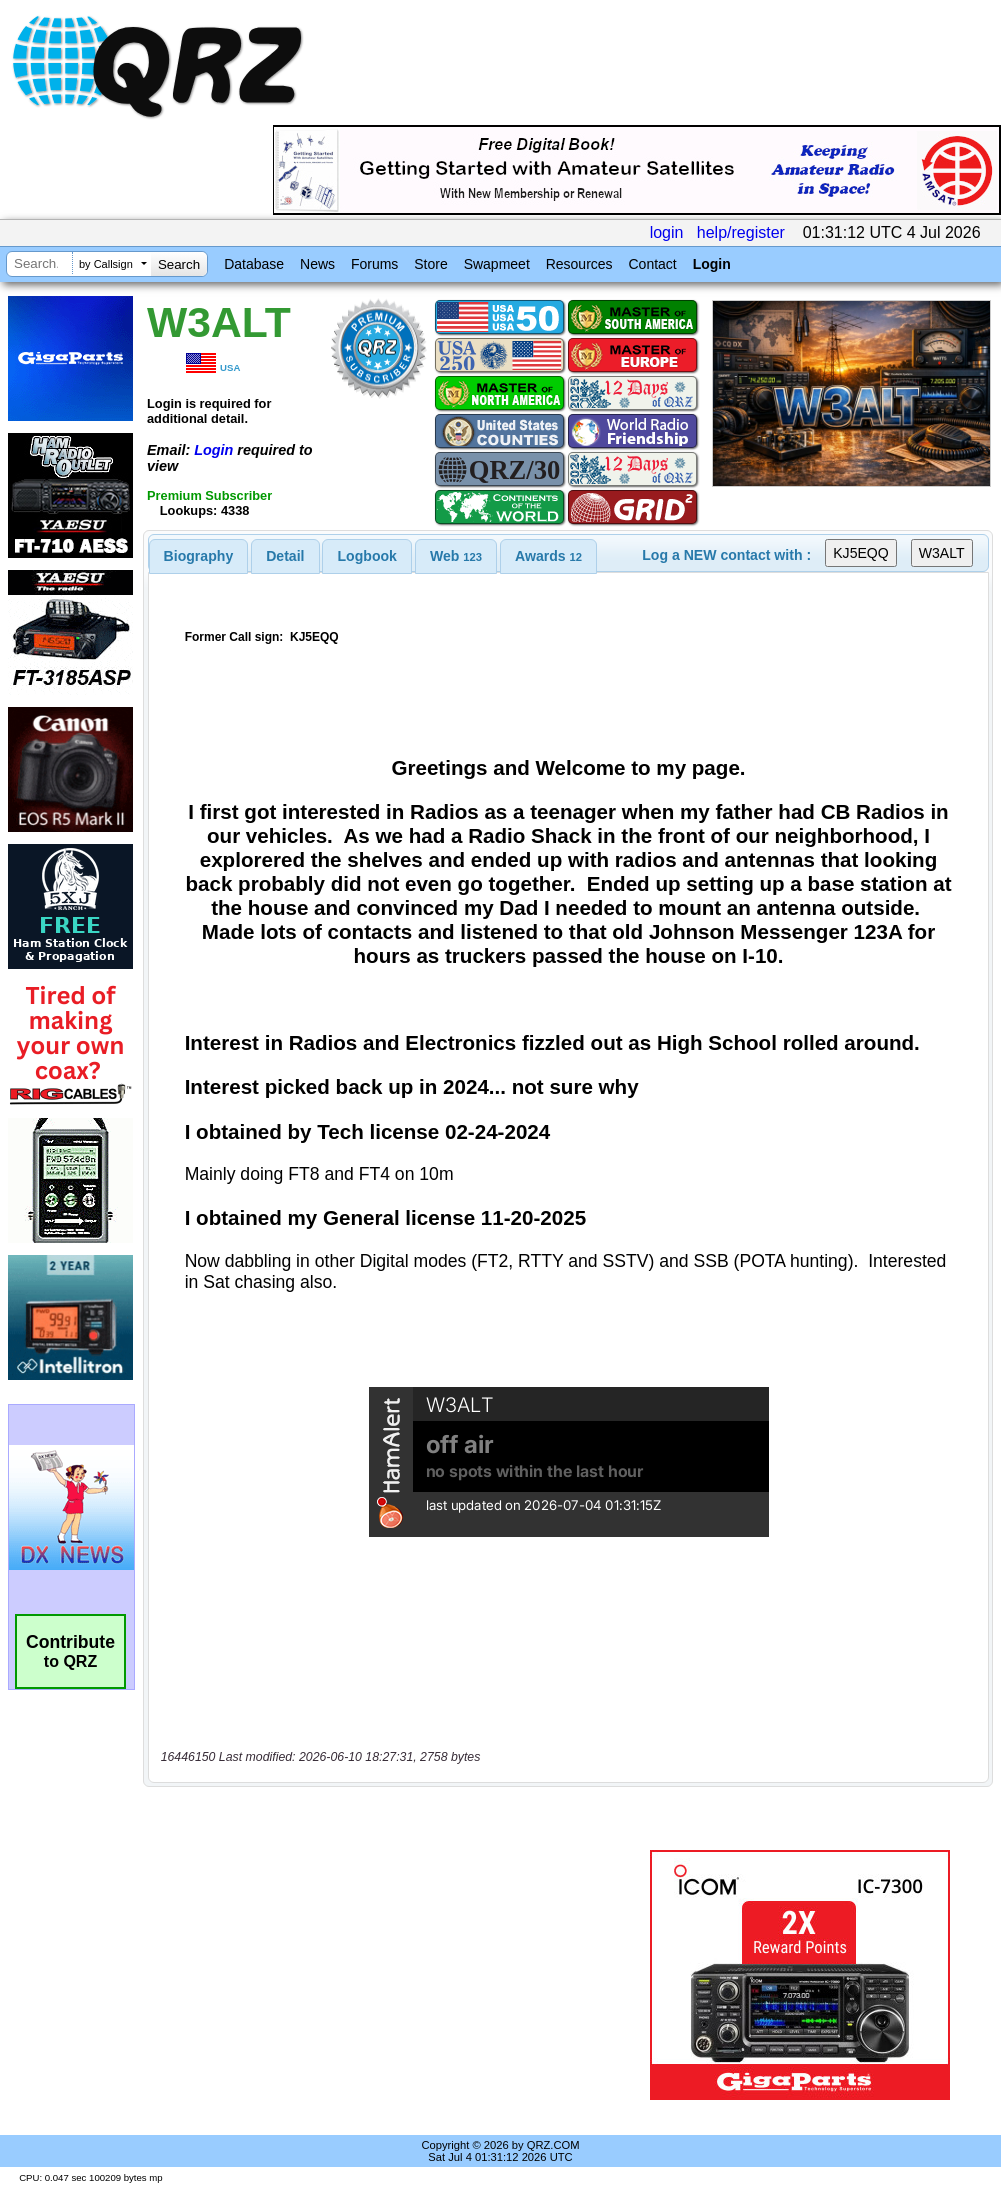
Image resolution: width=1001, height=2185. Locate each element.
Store (430, 264)
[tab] (199, 556)
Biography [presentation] (199, 556)
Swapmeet (497, 264)
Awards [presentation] (548, 556)
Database (254, 264)
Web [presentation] (456, 556)
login (667, 232)
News (317, 264)
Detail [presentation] (285, 556)
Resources (579, 264)
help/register (741, 232)
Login (712, 264)
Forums (374, 264)
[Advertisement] (391, 1975)
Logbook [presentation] (367, 556)
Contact (652, 264)
